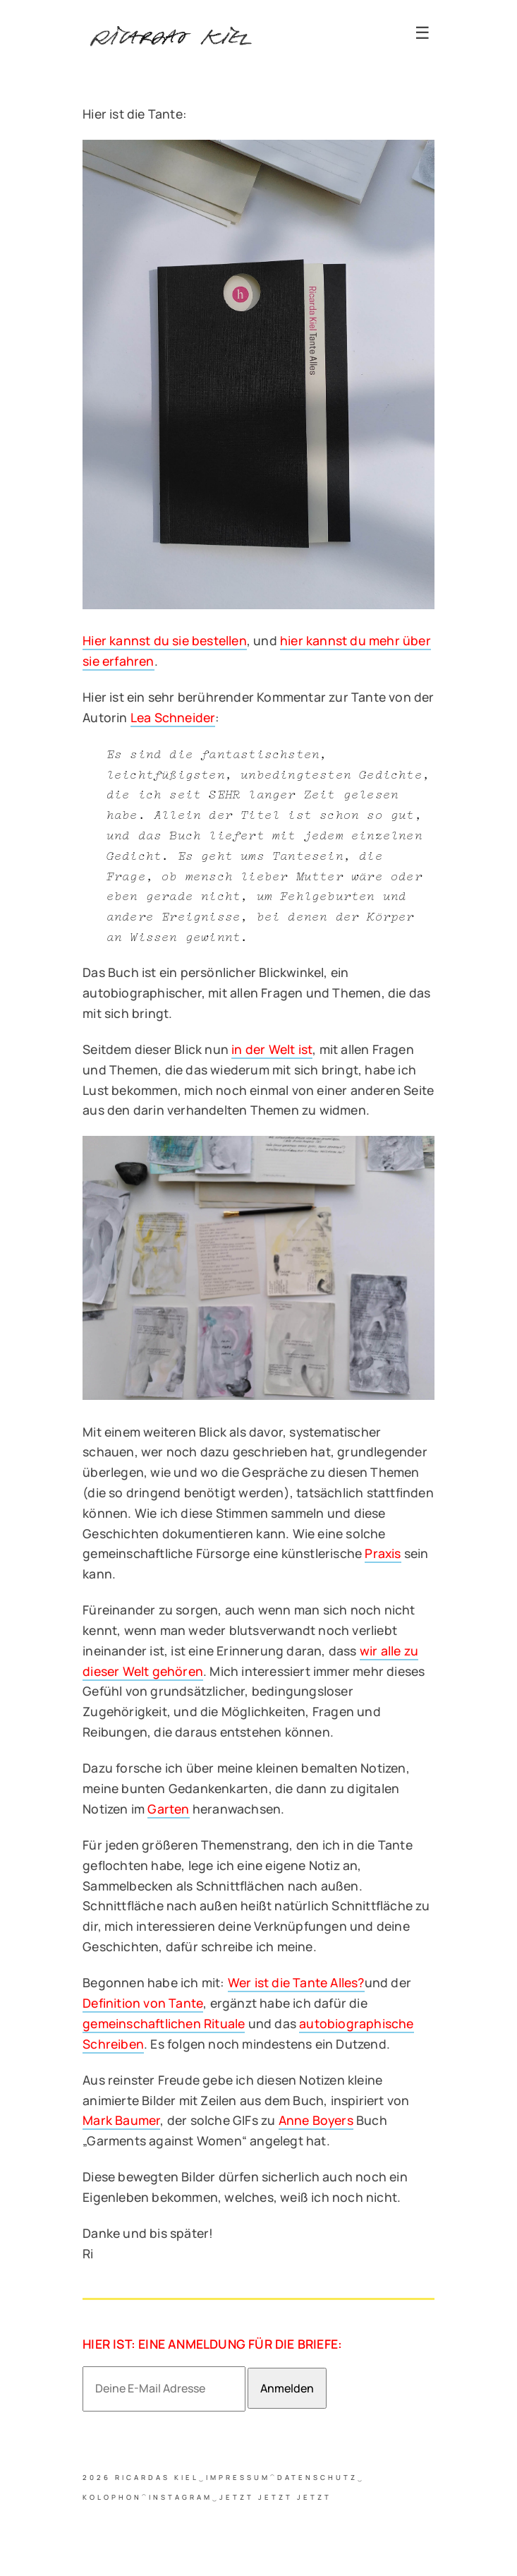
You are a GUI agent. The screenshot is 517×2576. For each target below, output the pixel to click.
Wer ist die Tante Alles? (296, 1982)
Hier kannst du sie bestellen (165, 640)
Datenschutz (317, 2477)
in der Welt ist (271, 1049)
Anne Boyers (316, 2119)
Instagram (180, 2497)
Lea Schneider (173, 717)
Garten (168, 1808)
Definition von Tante (143, 2002)
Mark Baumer (121, 2119)
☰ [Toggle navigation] (422, 32)
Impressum (238, 2477)
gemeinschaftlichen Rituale (164, 2023)
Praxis (383, 1553)
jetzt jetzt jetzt (275, 2497)
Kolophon (112, 2497)
